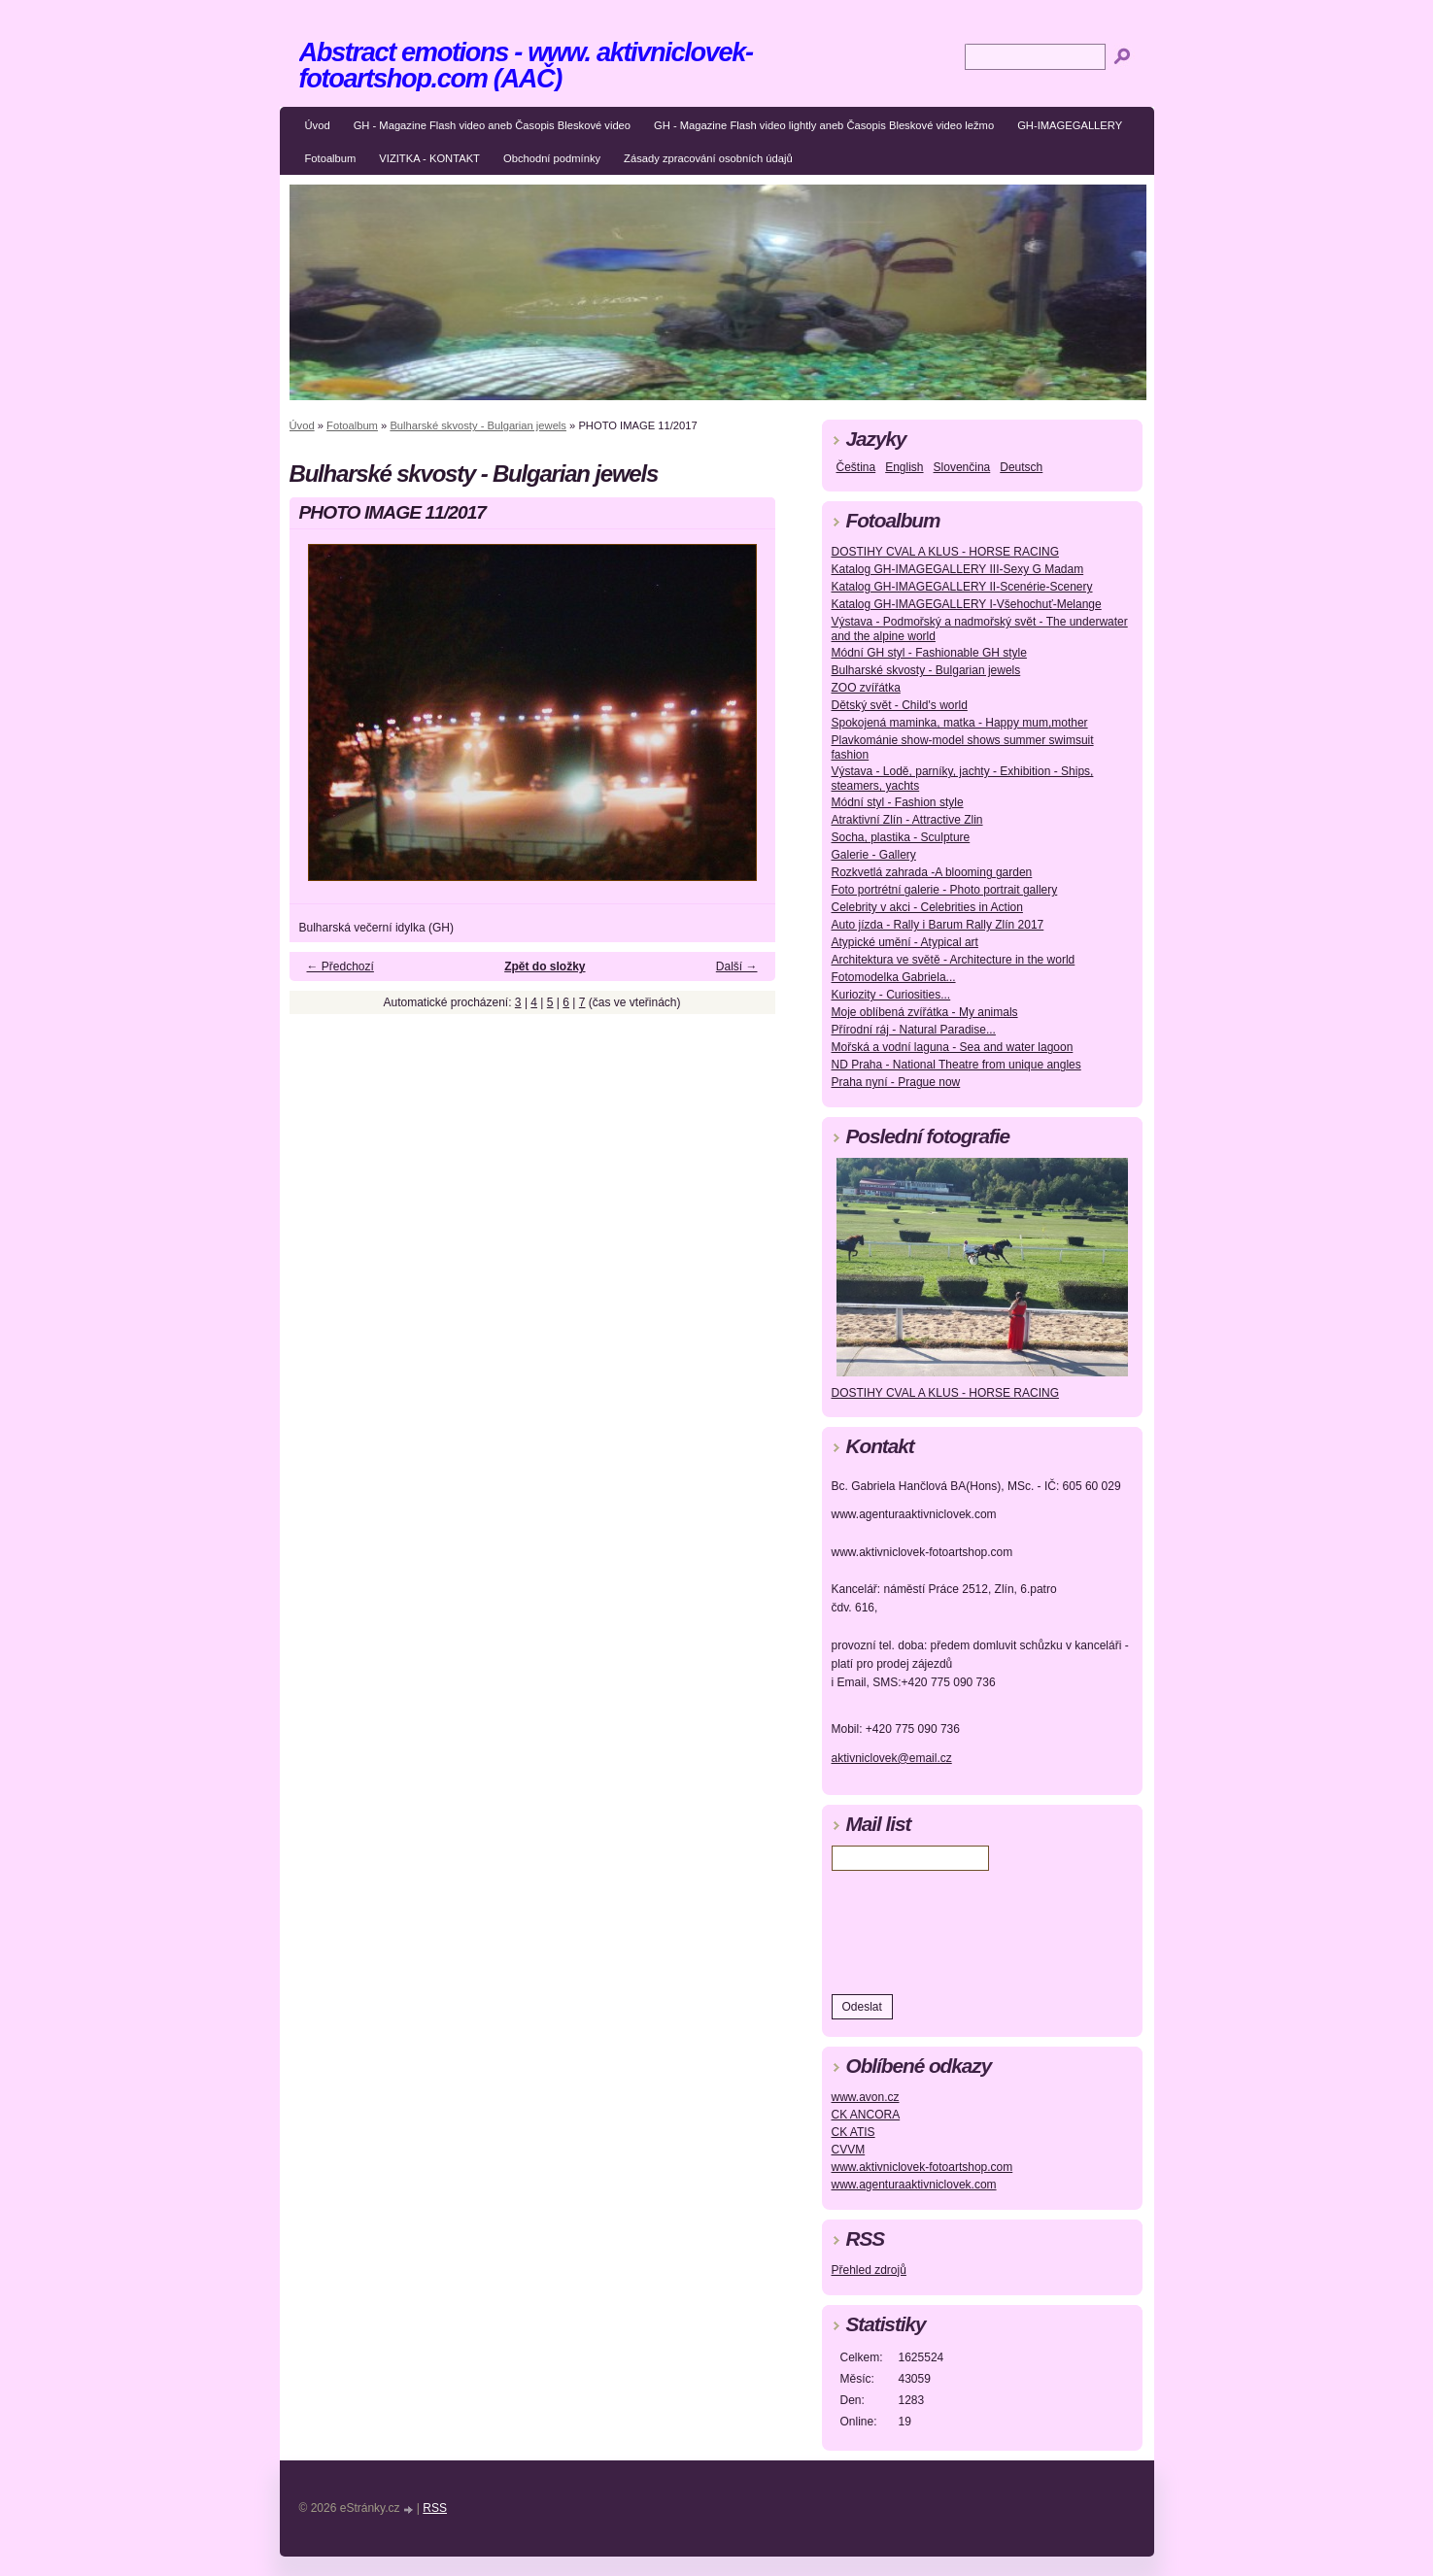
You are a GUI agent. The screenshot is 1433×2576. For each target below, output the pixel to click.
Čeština (856, 467)
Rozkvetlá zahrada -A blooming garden (932, 872)
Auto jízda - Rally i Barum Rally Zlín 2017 (938, 925)
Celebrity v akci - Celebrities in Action (927, 907)
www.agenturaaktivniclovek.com (914, 2184)
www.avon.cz (866, 2097)
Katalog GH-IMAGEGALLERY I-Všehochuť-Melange (967, 604)
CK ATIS (853, 2132)
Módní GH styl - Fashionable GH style (929, 653)
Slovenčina (962, 467)
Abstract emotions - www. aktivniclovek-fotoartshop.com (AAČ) (526, 65)
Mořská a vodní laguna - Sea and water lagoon (953, 1047)
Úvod (317, 125)
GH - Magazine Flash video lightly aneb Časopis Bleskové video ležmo (824, 125)
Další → (737, 966)
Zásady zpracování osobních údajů (708, 158)
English (904, 467)
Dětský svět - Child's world (900, 705)
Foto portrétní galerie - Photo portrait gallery (945, 890)
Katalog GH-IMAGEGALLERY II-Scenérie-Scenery (962, 586)
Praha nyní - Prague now (896, 1082)
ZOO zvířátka (866, 688)
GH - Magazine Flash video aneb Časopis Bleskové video (492, 125)
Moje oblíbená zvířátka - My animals (925, 1012)
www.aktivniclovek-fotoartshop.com (922, 2167)
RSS (435, 2508)
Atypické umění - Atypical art (905, 942)
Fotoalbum (331, 158)
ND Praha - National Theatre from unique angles (956, 1064)
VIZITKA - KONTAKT (429, 158)
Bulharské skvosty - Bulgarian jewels (478, 425)
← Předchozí (340, 966)
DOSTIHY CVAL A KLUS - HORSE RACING (946, 552)
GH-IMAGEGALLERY (1069, 125)
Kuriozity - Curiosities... (891, 994)
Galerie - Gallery (874, 855)
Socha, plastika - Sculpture (901, 837)
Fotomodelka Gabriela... (894, 977)
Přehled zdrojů (869, 2270)
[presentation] (979, 1928)
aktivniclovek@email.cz (892, 1758)
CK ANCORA (866, 2114)
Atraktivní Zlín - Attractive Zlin (907, 820)
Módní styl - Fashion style (898, 802)
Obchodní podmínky (551, 158)
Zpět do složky (544, 966)
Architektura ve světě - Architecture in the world (953, 959)
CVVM (849, 2149)
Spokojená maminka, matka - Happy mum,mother (960, 722)
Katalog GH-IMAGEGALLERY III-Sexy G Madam (958, 569)
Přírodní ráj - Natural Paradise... (914, 1029)
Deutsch (1021, 467)
